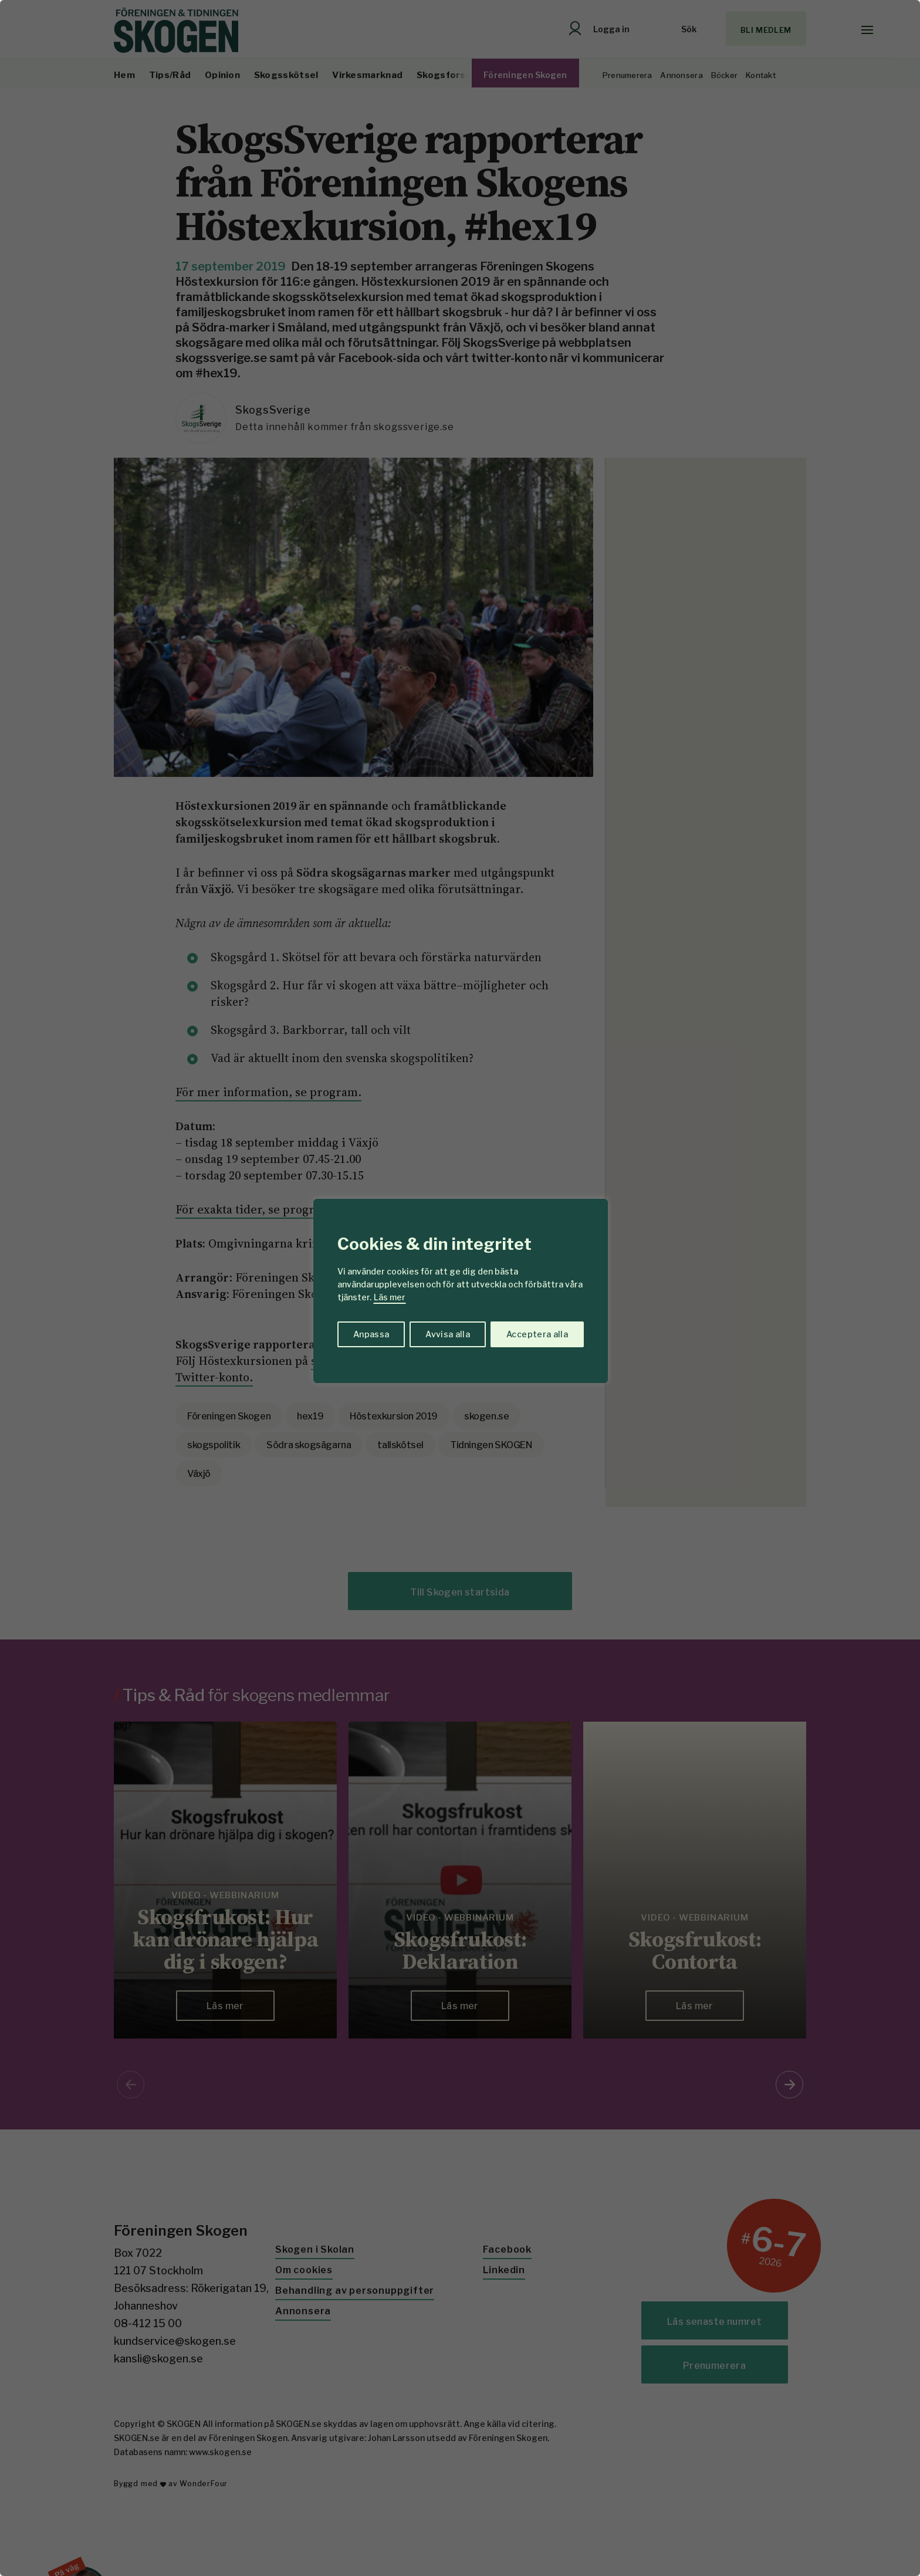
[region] (460, 1288)
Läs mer (389, 1297)
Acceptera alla (537, 1334)
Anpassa (371, 1334)
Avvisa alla (447, 1334)
